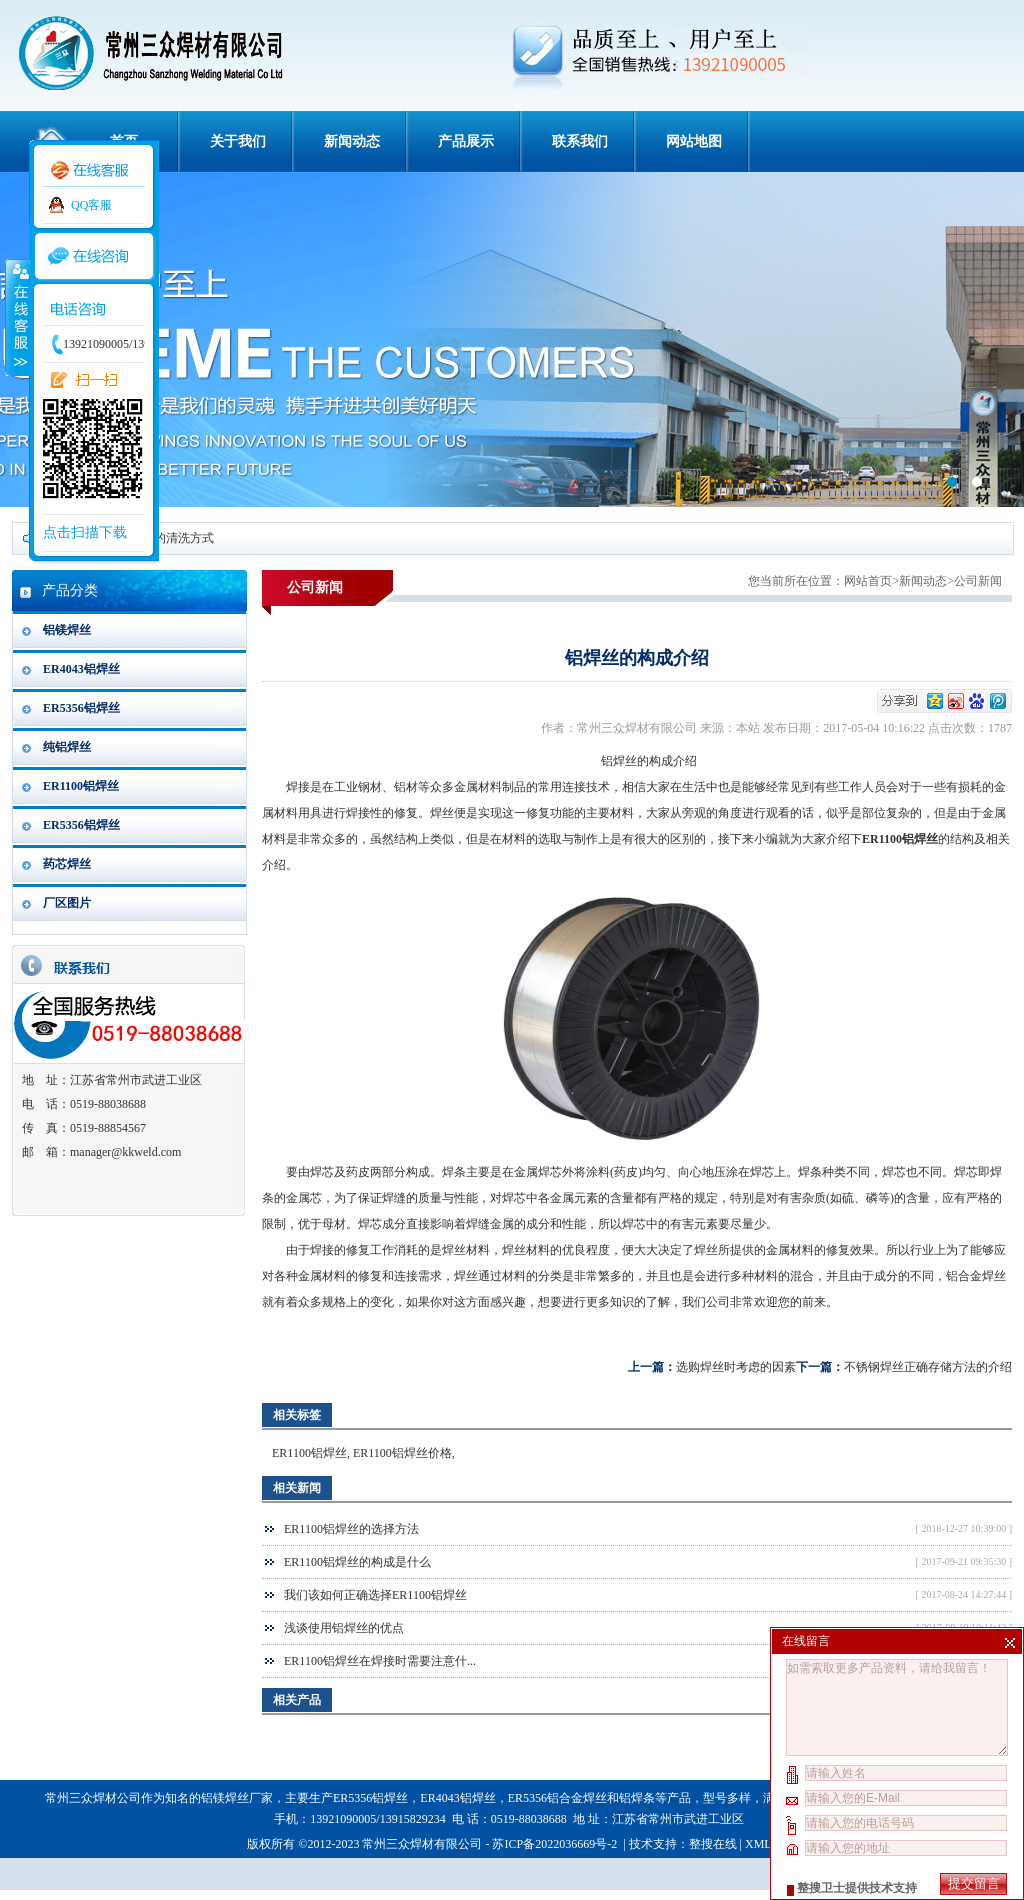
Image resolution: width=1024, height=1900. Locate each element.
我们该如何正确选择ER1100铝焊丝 (375, 1595)
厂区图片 (67, 903)
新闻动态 (352, 141)
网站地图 (694, 141)
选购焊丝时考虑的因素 (736, 1367)
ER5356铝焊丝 (81, 708)
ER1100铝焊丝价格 (402, 1453)
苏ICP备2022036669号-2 (556, 1844)
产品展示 (466, 141)
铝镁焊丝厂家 (237, 1798)
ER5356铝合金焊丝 (557, 1798)
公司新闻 (978, 581)
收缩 (17, 317)
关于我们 (238, 141)
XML (758, 1844)
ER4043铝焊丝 (81, 669)
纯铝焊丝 (67, 747)
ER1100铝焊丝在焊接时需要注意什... (380, 1661)
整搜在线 (713, 1844)
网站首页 (868, 581)
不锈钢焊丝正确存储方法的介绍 (928, 1367)
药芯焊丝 (67, 864)
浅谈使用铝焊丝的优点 (344, 1628)
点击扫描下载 (85, 532)
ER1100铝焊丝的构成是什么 (357, 1562)
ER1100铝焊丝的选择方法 (351, 1529)
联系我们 (580, 141)
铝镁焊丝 (67, 630)
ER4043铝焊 (451, 1798)
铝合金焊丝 (976, 1276)
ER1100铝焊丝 (81, 786)
